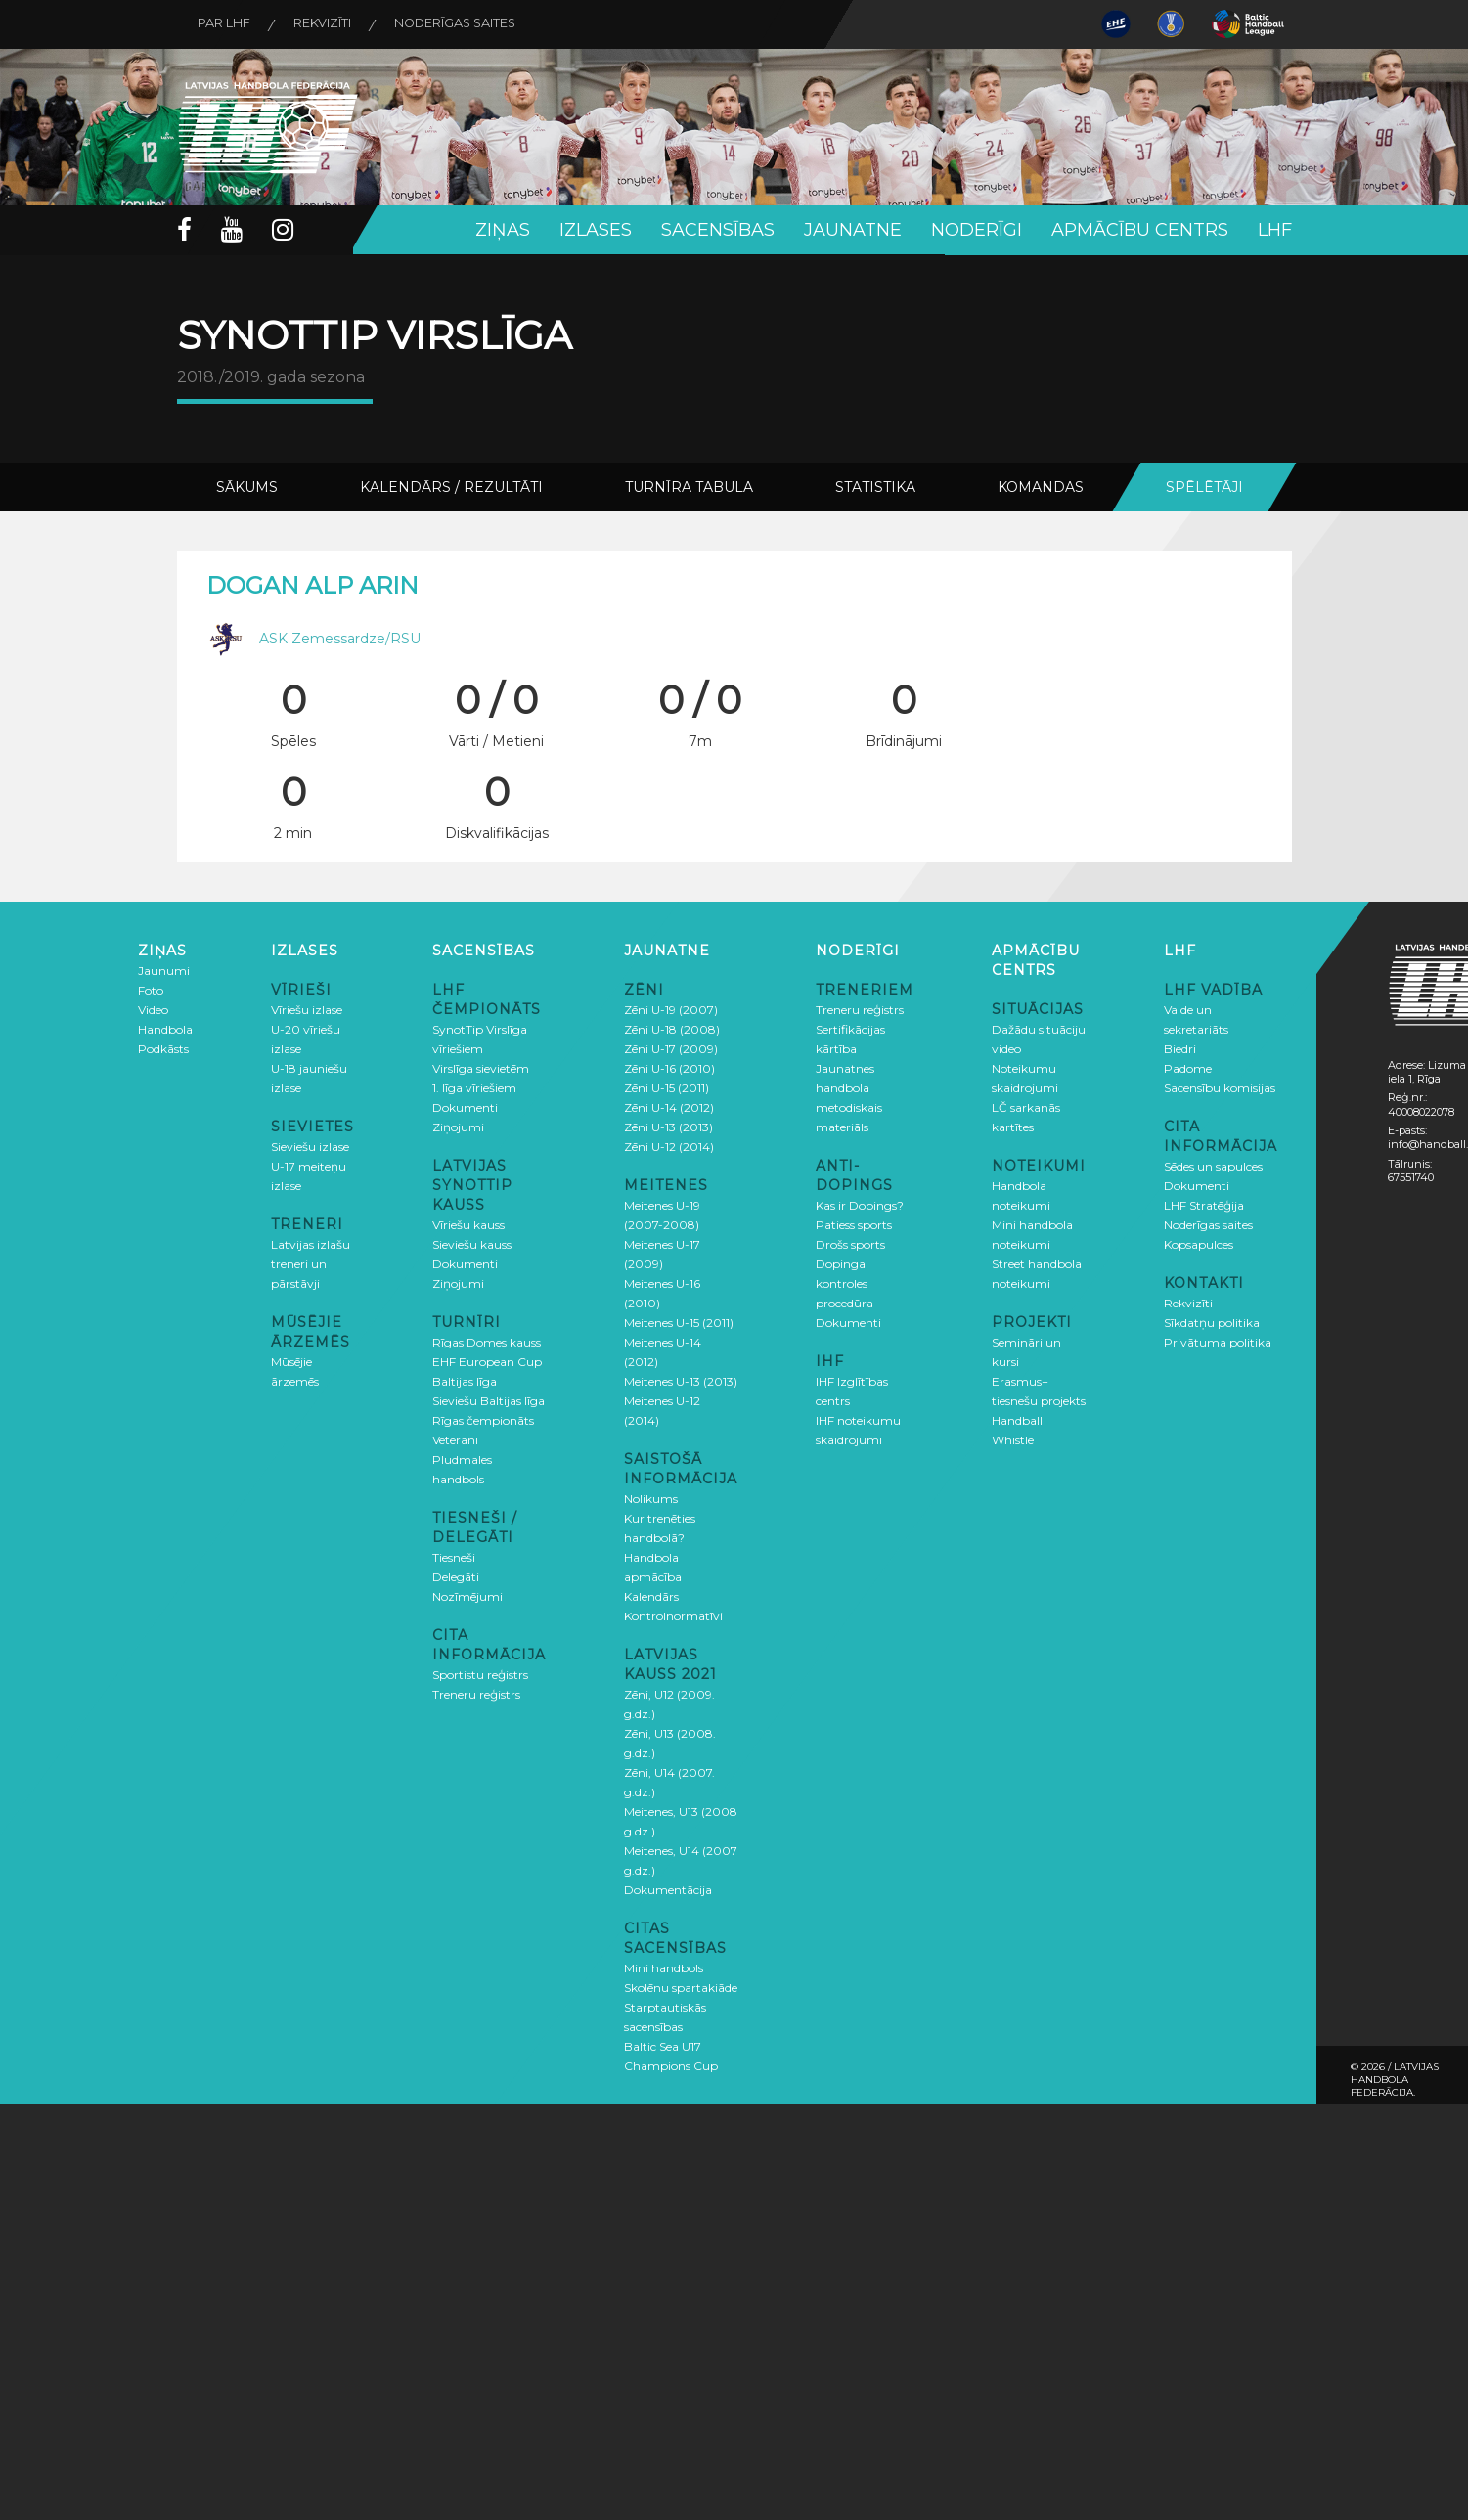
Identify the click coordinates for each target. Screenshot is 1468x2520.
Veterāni (455, 1439)
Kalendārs (651, 1595)
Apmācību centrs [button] (1139, 230)
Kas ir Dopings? (860, 1204)
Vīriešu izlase (306, 1008)
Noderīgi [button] (976, 230)
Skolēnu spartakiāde (680, 1986)
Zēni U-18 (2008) (672, 1028)
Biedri (1180, 1047)
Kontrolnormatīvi (673, 1615)
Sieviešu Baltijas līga (488, 1400)
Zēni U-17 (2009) (671, 1047)
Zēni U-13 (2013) (668, 1126)
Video (153, 1008)
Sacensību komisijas (1219, 1087)
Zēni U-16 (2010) (669, 1067)
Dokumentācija (668, 1888)
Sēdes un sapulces (1213, 1165)
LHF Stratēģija (1204, 1204)
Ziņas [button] (502, 230)
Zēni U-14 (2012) (669, 1106)
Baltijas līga (464, 1380)
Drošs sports (850, 1243)
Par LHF (227, 24)
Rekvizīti (332, 24)
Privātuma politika (1217, 1341)
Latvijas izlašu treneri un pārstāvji (310, 1263)
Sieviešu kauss (472, 1243)
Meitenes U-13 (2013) (680, 1380)
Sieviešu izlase (310, 1145)
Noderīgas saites (473, 24)
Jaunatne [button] (853, 230)
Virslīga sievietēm (480, 1067)
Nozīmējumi (467, 1595)
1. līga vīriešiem (474, 1087)
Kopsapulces (1198, 1243)
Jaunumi (164, 969)
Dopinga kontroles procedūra (844, 1282)
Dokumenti (465, 1106)
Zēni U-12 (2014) (669, 1145)
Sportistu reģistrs (480, 1673)
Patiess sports (854, 1223)
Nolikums (651, 1497)
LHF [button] (1275, 230)
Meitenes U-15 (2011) (679, 1321)
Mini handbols (663, 1967)
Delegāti (455, 1576)
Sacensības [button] (718, 230)
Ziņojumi (458, 1126)
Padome (1188, 1067)
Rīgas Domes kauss (486, 1341)
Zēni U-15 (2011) (666, 1087)
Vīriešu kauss (468, 1223)
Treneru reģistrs (476, 1693)
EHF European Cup (487, 1360)
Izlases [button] (595, 230)
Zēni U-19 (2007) (671, 1008)
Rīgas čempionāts (483, 1419)
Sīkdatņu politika (1212, 1321)
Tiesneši (453, 1556)
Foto (150, 989)
